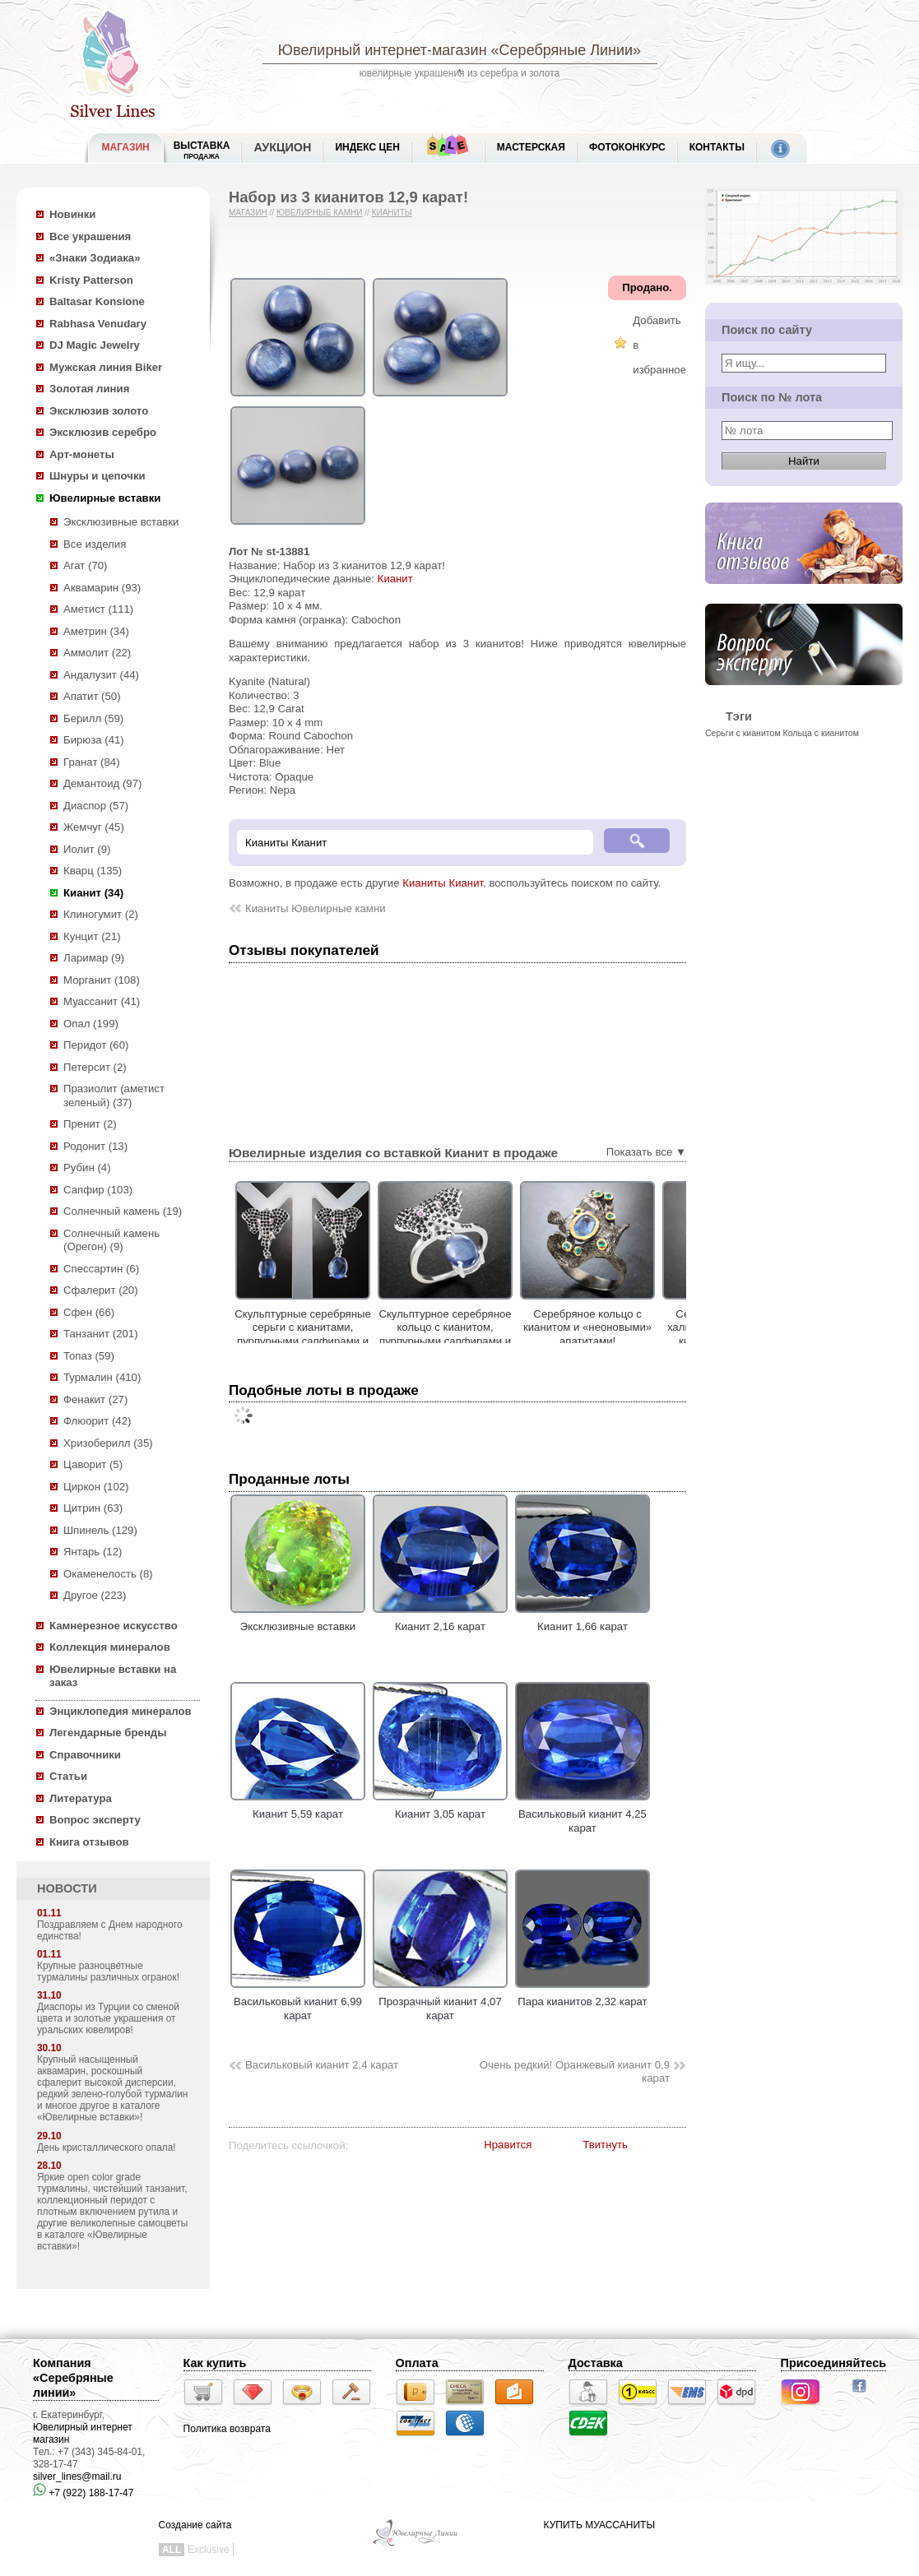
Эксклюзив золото (98, 411)
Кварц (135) (92, 870)
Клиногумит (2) (100, 914)
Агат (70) (85, 565)
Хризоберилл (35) (108, 1443)
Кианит (395, 578)
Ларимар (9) (93, 958)
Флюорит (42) (97, 1421)
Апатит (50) (92, 696)
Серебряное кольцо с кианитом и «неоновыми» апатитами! (627, 1327)
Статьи (68, 1776)
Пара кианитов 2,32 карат (582, 1995)
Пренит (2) (90, 1124)
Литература (80, 1798)
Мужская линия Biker (105, 367)
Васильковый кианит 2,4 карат (321, 2065)
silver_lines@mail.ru (77, 2476)
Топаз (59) (88, 1356)
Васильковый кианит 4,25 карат (582, 1814)
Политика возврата (227, 2429)
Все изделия (94, 544)
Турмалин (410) (102, 1377)
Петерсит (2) (95, 1067)
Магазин (248, 212)
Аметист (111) (98, 609)
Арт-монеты (81, 454)
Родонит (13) (95, 1146)
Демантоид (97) (102, 783)
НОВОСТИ (67, 1888)
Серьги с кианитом (743, 733)
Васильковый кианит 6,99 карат (297, 2002)
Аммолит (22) (97, 652)
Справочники (85, 1755)
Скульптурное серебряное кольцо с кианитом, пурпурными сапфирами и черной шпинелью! (484, 1334)
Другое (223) (94, 1595)
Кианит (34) (93, 893)
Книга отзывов (89, 1842)
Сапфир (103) (97, 1190)
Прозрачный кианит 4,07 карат (440, 2002)
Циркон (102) (95, 1486)
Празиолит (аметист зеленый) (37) (114, 1095)
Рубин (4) (87, 1167)
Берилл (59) (93, 718)
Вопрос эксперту (95, 1820)
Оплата (417, 2363)
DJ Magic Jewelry (94, 345)
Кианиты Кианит (442, 883)
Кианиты (392, 212)
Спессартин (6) (101, 1269)
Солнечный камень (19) (122, 1211)
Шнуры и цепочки (97, 476)
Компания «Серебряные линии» (73, 2377)
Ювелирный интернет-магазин (382, 50)
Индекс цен (367, 147)
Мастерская (531, 147)
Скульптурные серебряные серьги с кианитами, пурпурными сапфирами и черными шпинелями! (342, 1334)
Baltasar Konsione (97, 301)
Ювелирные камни (319, 212)
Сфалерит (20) (100, 1290)
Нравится (507, 2144)
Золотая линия (89, 388)
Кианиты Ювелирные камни (315, 908)
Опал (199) (90, 1023)
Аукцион (282, 147)
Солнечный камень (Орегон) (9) (111, 1240)
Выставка (202, 150)
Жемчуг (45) (93, 827)
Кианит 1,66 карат (582, 1620)
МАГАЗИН (126, 147)
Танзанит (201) (100, 1333)
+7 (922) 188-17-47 (83, 2493)
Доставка (596, 2363)
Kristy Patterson (91, 280)
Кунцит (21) (92, 936)
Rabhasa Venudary (97, 323)
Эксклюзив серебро (102, 432)
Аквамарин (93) (102, 587)
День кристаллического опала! (106, 2147)
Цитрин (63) (93, 1508)
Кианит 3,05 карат (440, 1808)
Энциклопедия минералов (120, 1711)
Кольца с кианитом (821, 733)
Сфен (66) (88, 1312)
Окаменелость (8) (108, 1574)
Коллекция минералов (109, 1647)
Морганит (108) (101, 980)
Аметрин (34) (96, 631)
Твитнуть (605, 2144)
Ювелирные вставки (104, 498)
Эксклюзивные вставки (121, 522)
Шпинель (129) (100, 1530)
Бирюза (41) (93, 740)
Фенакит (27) (95, 1399)
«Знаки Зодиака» (95, 258)
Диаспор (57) (95, 805)
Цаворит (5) (93, 1464)
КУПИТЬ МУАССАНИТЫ (599, 2525)
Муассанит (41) (101, 1001)
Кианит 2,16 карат (440, 1620)
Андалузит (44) (101, 675)
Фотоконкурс (627, 147)
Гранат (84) (91, 762)
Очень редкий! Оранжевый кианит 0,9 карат (575, 2072)
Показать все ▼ (646, 1152)
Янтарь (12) (92, 1551)
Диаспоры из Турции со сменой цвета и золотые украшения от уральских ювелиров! (108, 2018)
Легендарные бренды (108, 1732)
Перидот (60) (95, 1045)
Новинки (72, 214)
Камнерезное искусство (113, 1625)
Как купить (215, 2363)
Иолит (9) (86, 849)
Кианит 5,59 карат (297, 1808)
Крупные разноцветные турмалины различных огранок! (108, 1971)
